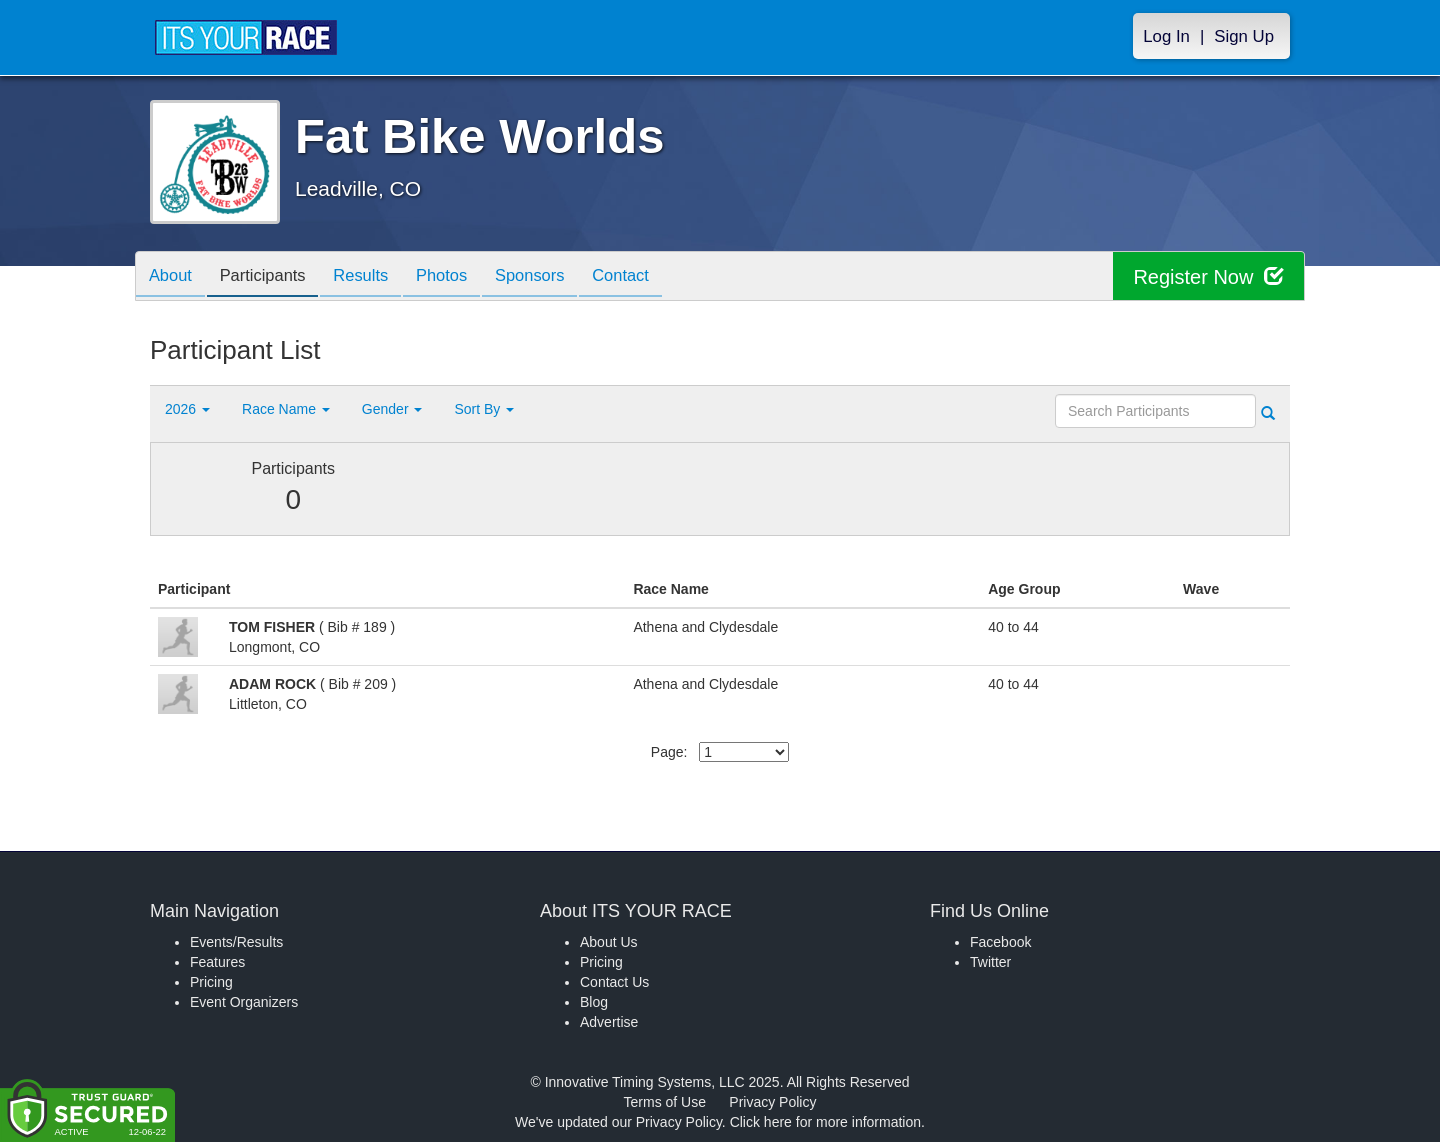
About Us (609, 942)
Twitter (990, 962)
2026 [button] (187, 409)
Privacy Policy (772, 1102)
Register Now (1208, 276)
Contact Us (614, 982)
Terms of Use (665, 1102)
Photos (461, 277)
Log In (1166, 36)
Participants (271, 277)
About (173, 277)
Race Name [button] (286, 409)
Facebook (1000, 942)
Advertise (609, 1022)
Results (375, 277)
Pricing (211, 982)
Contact (651, 277)
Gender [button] (392, 409)
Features (217, 962)
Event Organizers (244, 1002)
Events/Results (236, 942)
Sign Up (1244, 36)
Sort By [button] (484, 409)
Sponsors (554, 277)
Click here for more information (825, 1122)
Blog (594, 1002)
